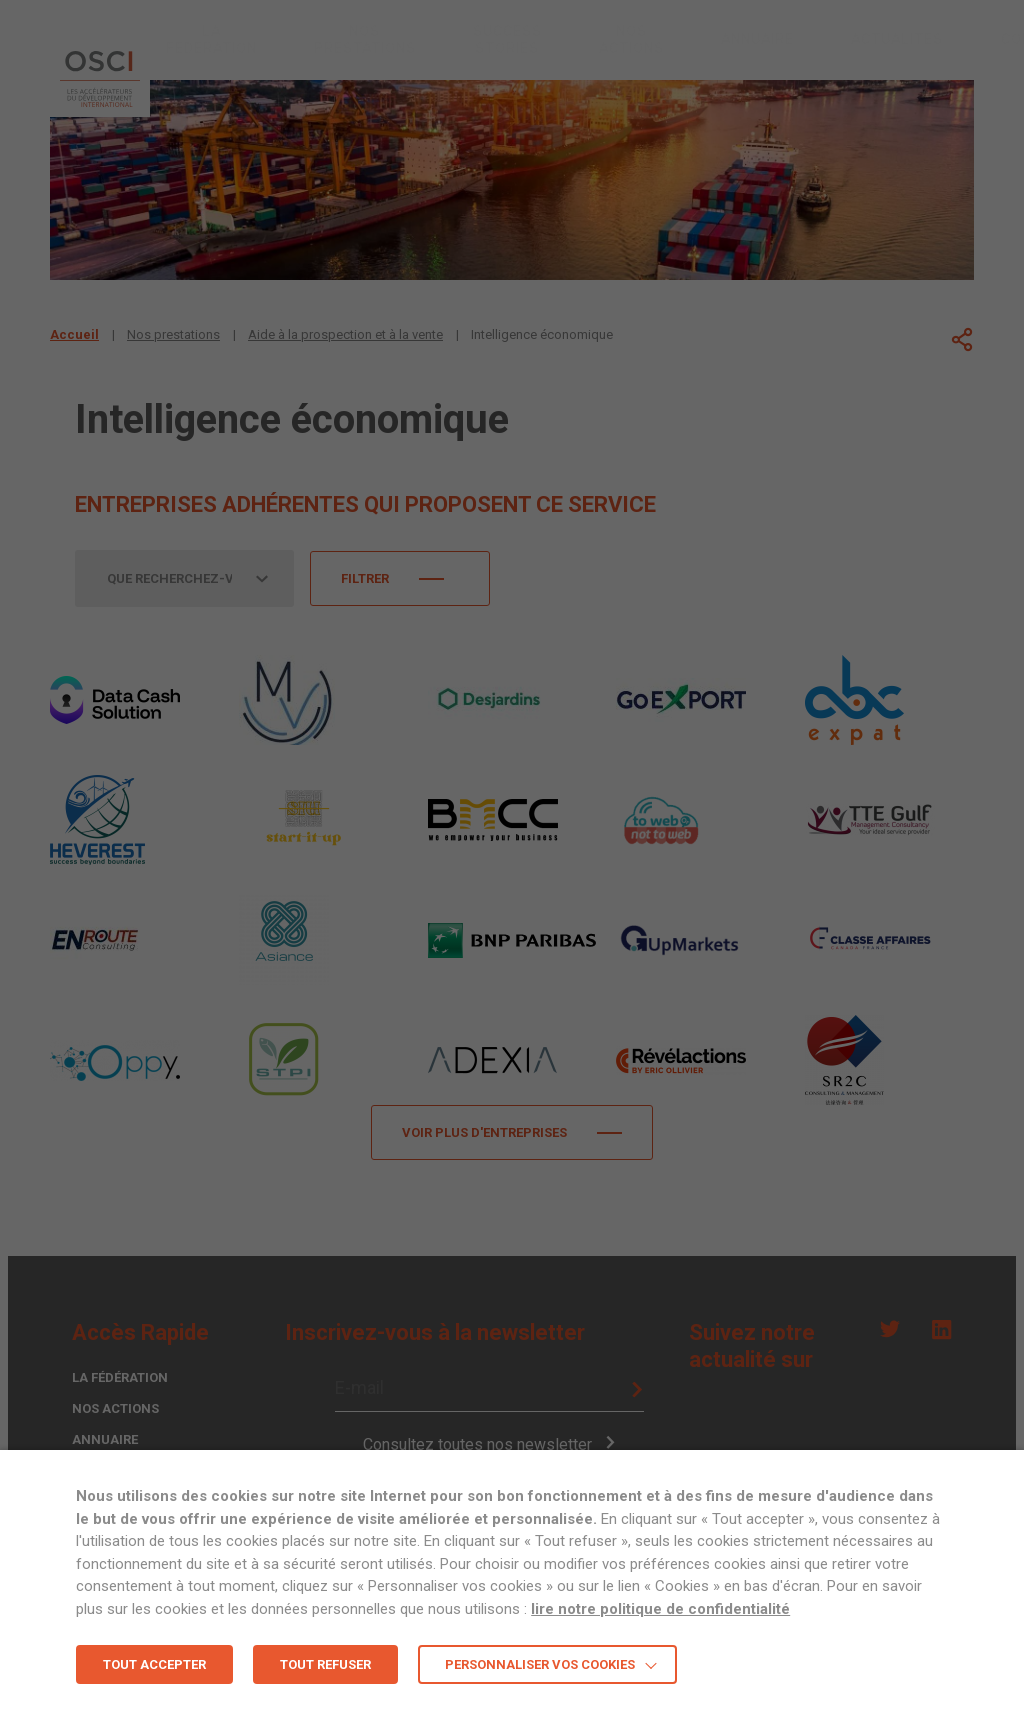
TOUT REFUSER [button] (325, 1664)
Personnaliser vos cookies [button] (540, 1664)
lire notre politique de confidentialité (660, 1609)
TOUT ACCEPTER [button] (154, 1664)
